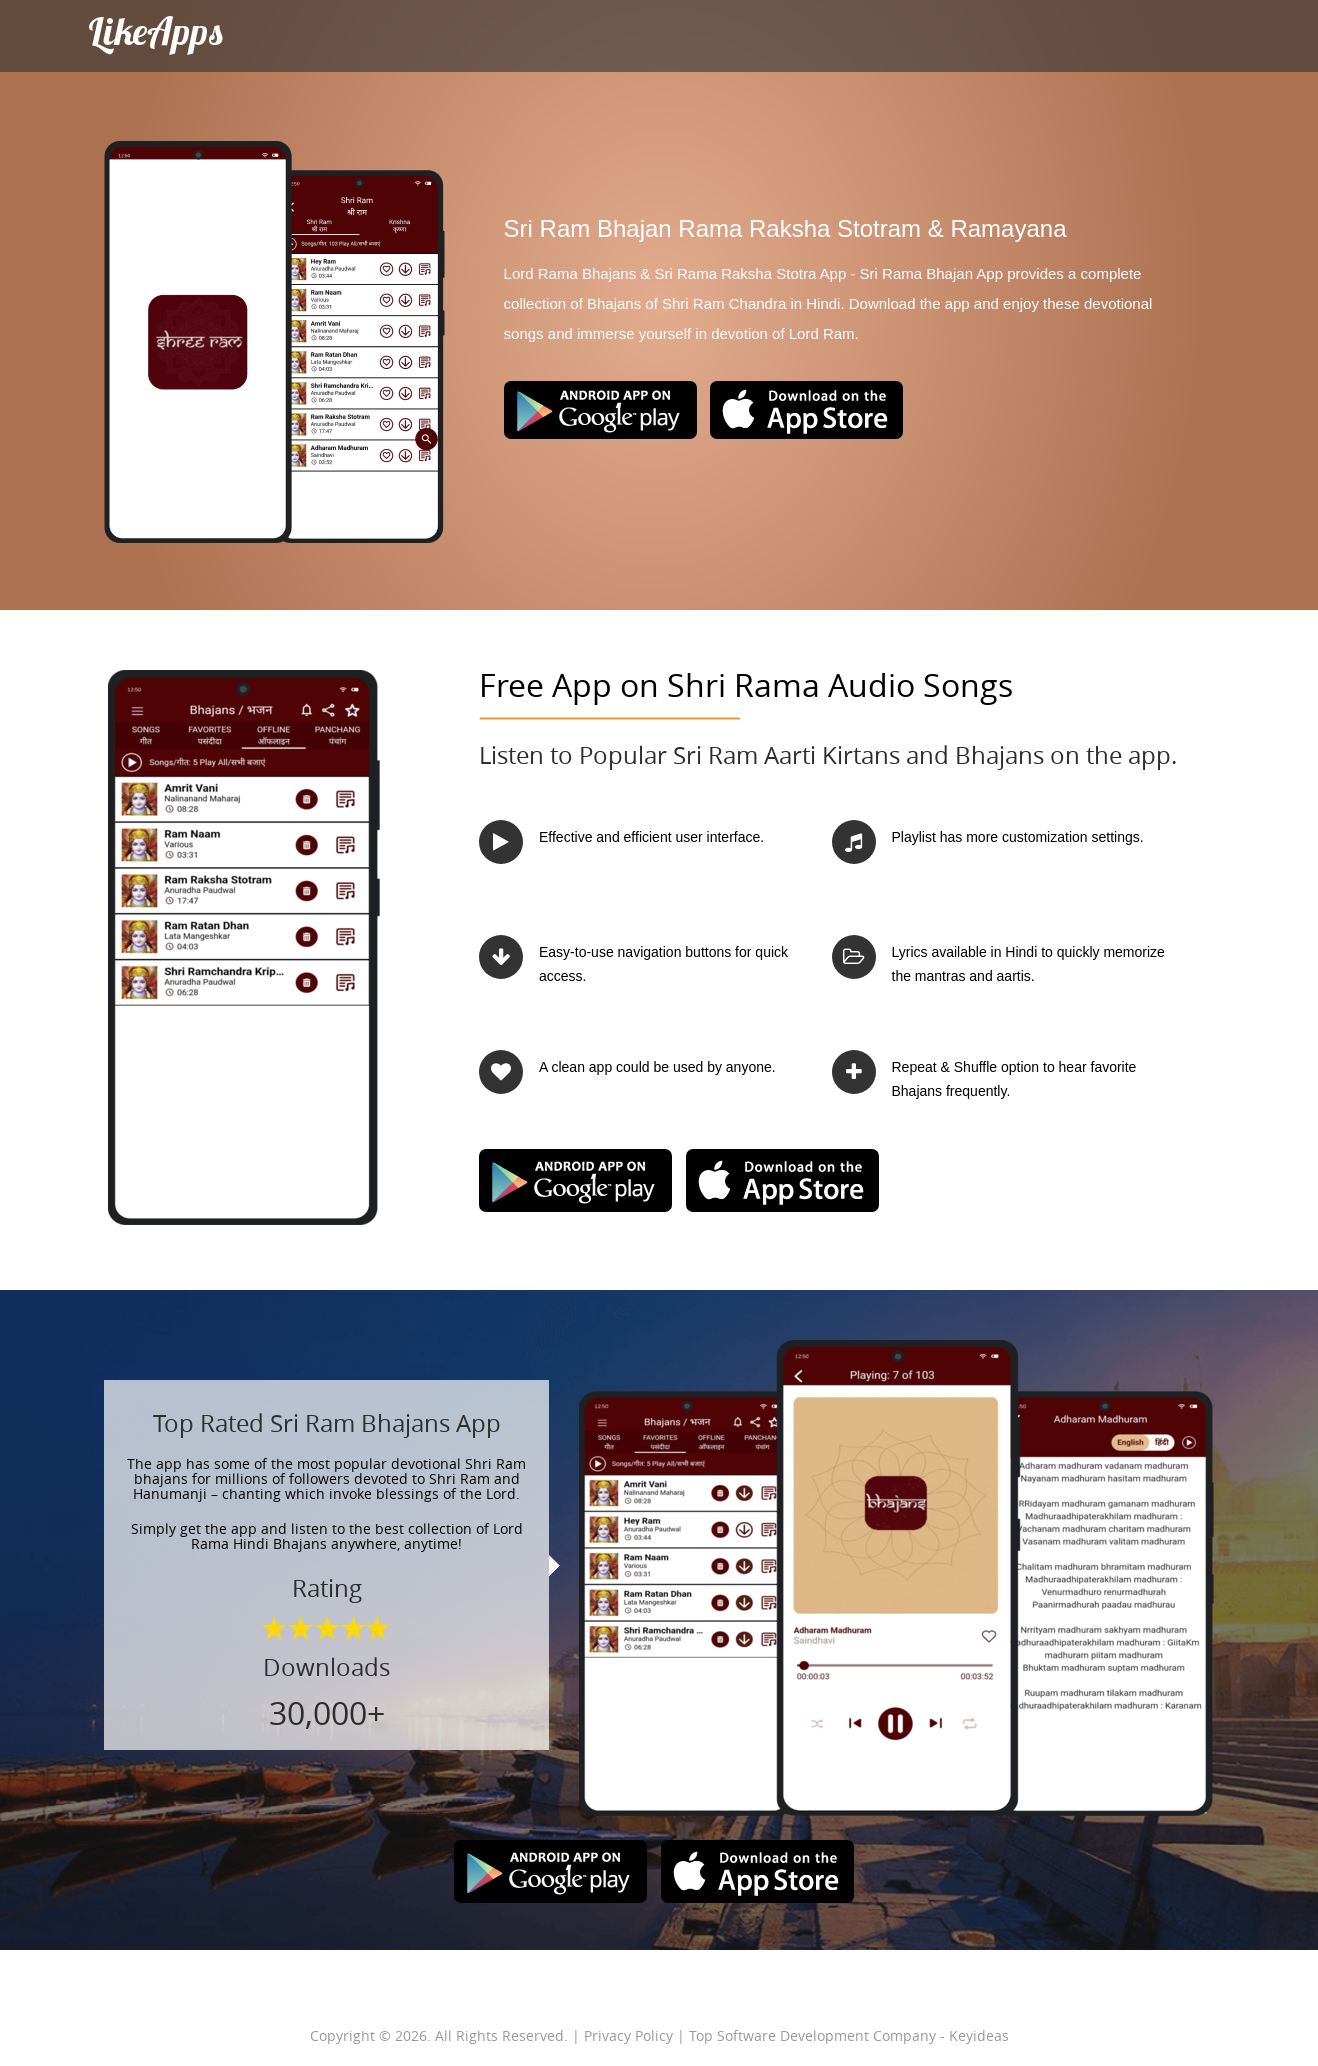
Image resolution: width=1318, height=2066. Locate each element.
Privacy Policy (628, 2035)
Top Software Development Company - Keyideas (849, 2035)
